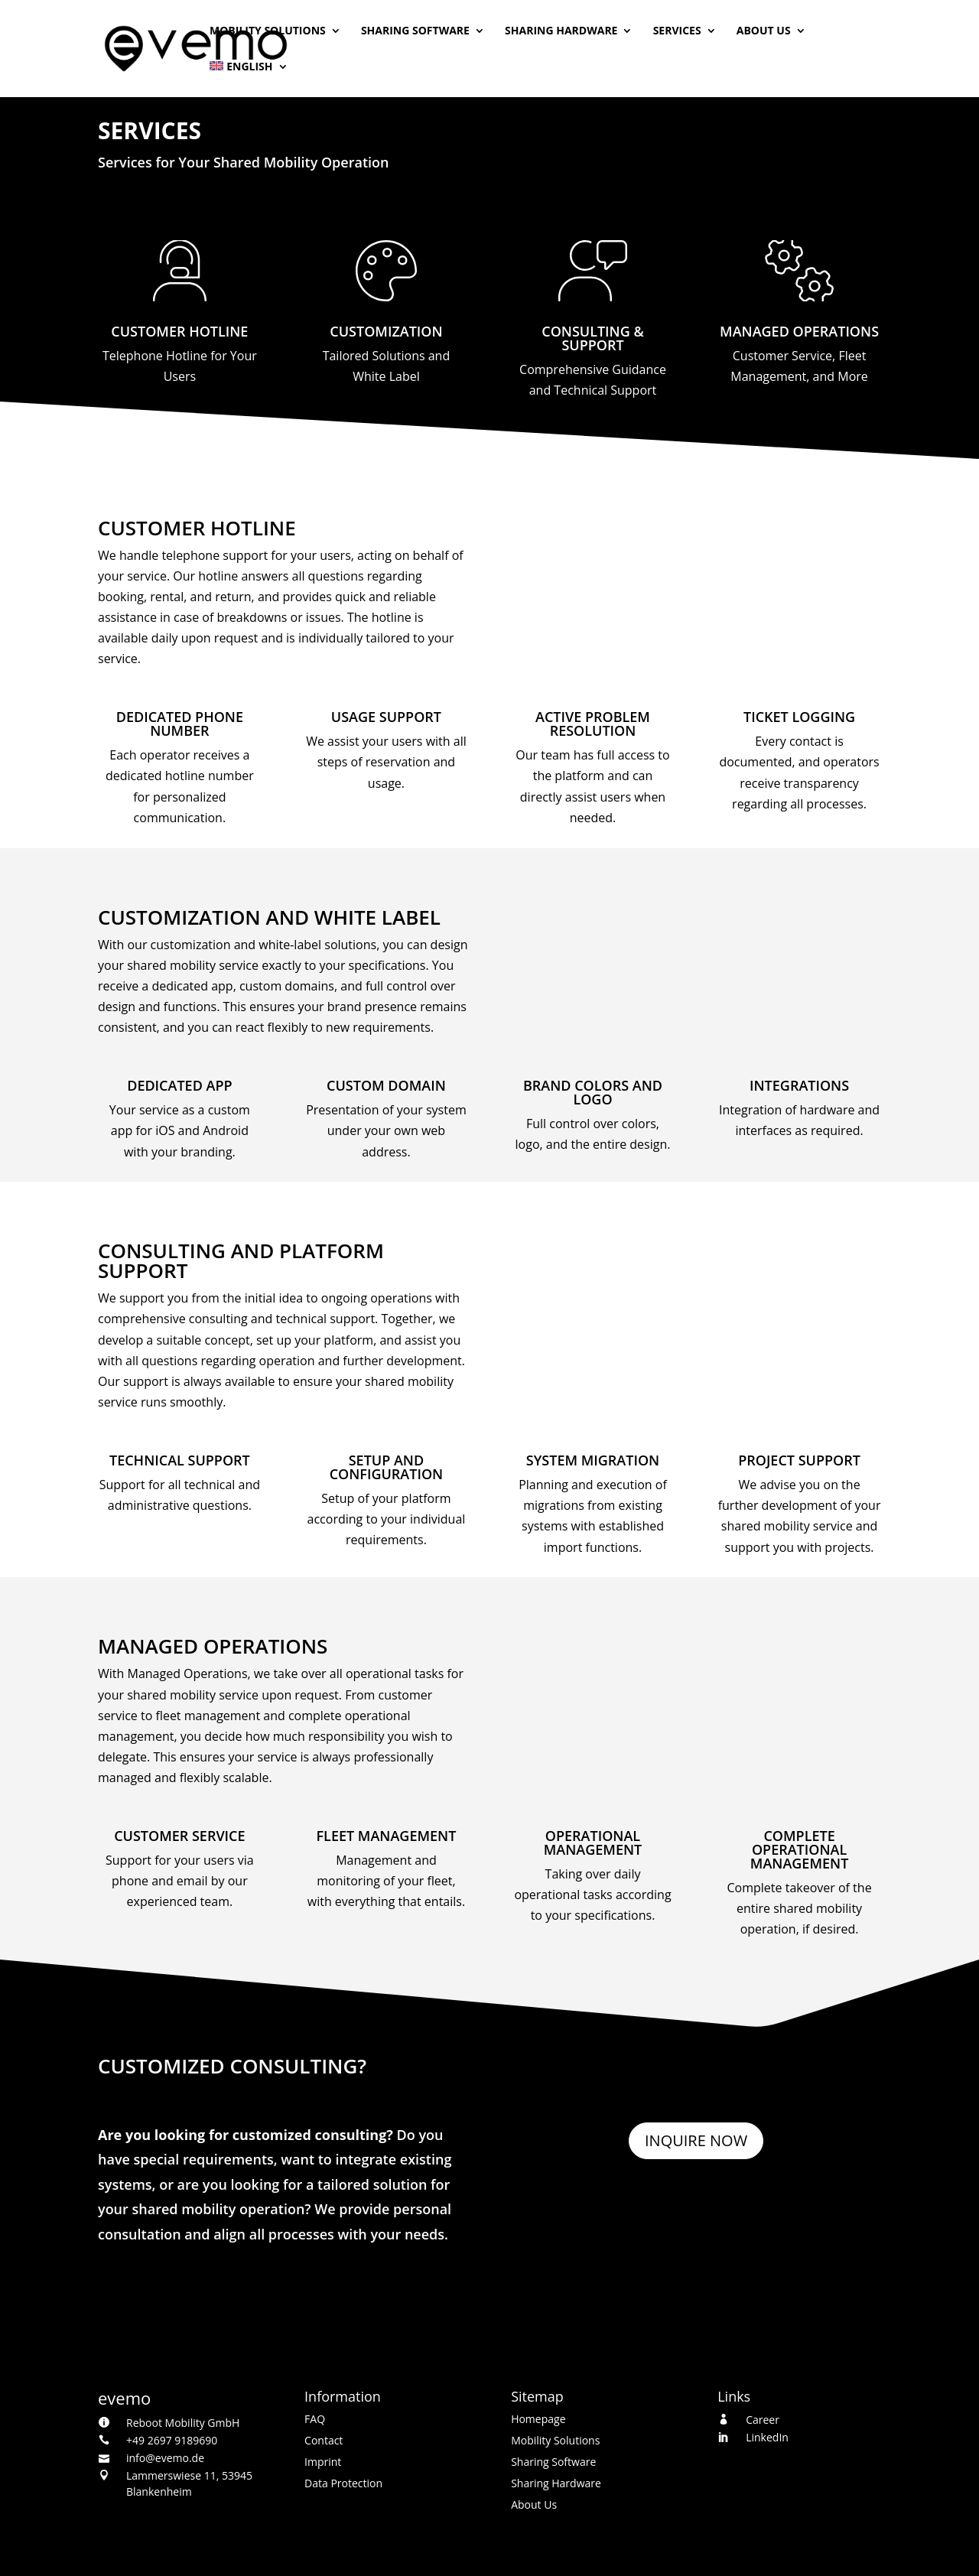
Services (677, 31)
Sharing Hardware (561, 31)
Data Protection (343, 2483)
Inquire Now (696, 2140)
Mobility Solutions (268, 31)
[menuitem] (249, 79)
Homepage (538, 2419)
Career (762, 2419)
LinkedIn (767, 2437)
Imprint (322, 2461)
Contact (323, 2440)
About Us (764, 31)
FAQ (314, 2419)
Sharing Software (415, 31)
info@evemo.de (165, 2458)
